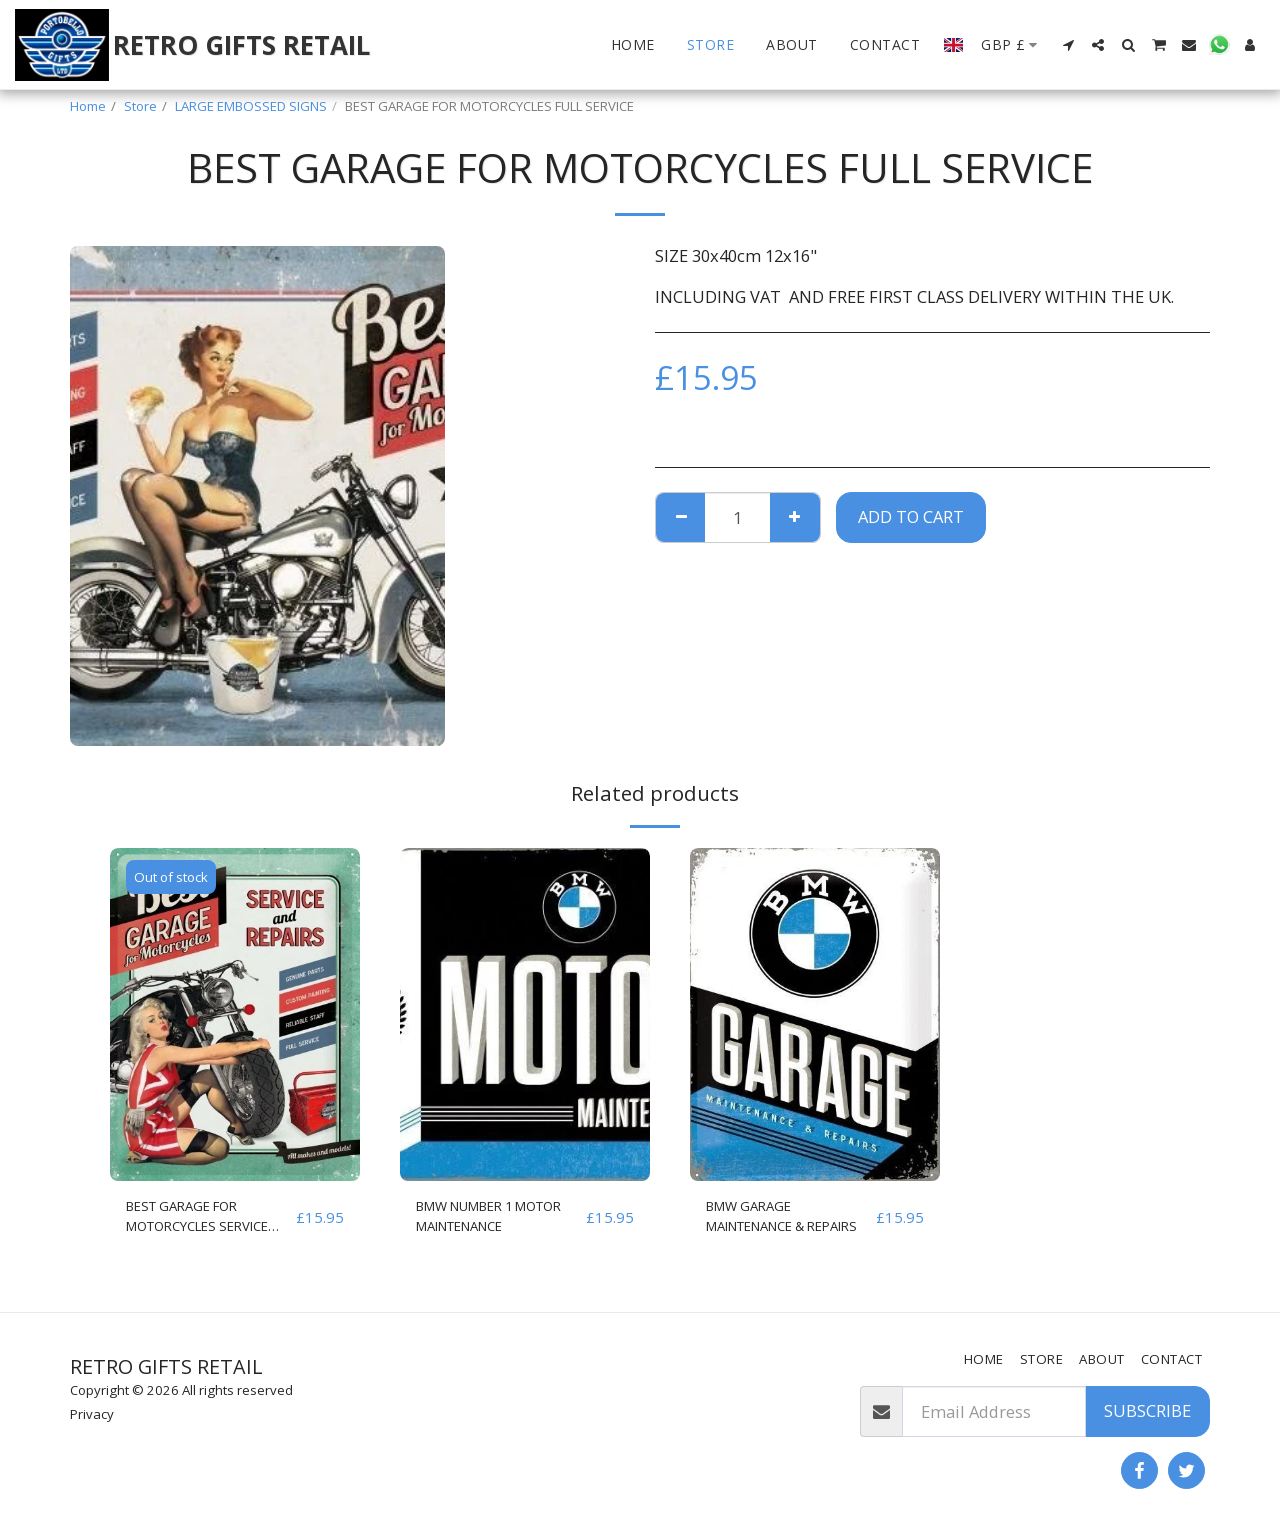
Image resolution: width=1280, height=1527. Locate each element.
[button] (1068, 45)
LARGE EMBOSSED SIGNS (251, 106)
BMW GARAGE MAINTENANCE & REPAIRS (773, 1222)
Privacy (92, 1414)
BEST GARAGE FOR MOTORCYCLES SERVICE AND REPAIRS (210, 1222)
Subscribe (1147, 1410)
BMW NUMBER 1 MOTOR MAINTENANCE (480, 1222)
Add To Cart (911, 516)
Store (140, 106)
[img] (235, 1014)
